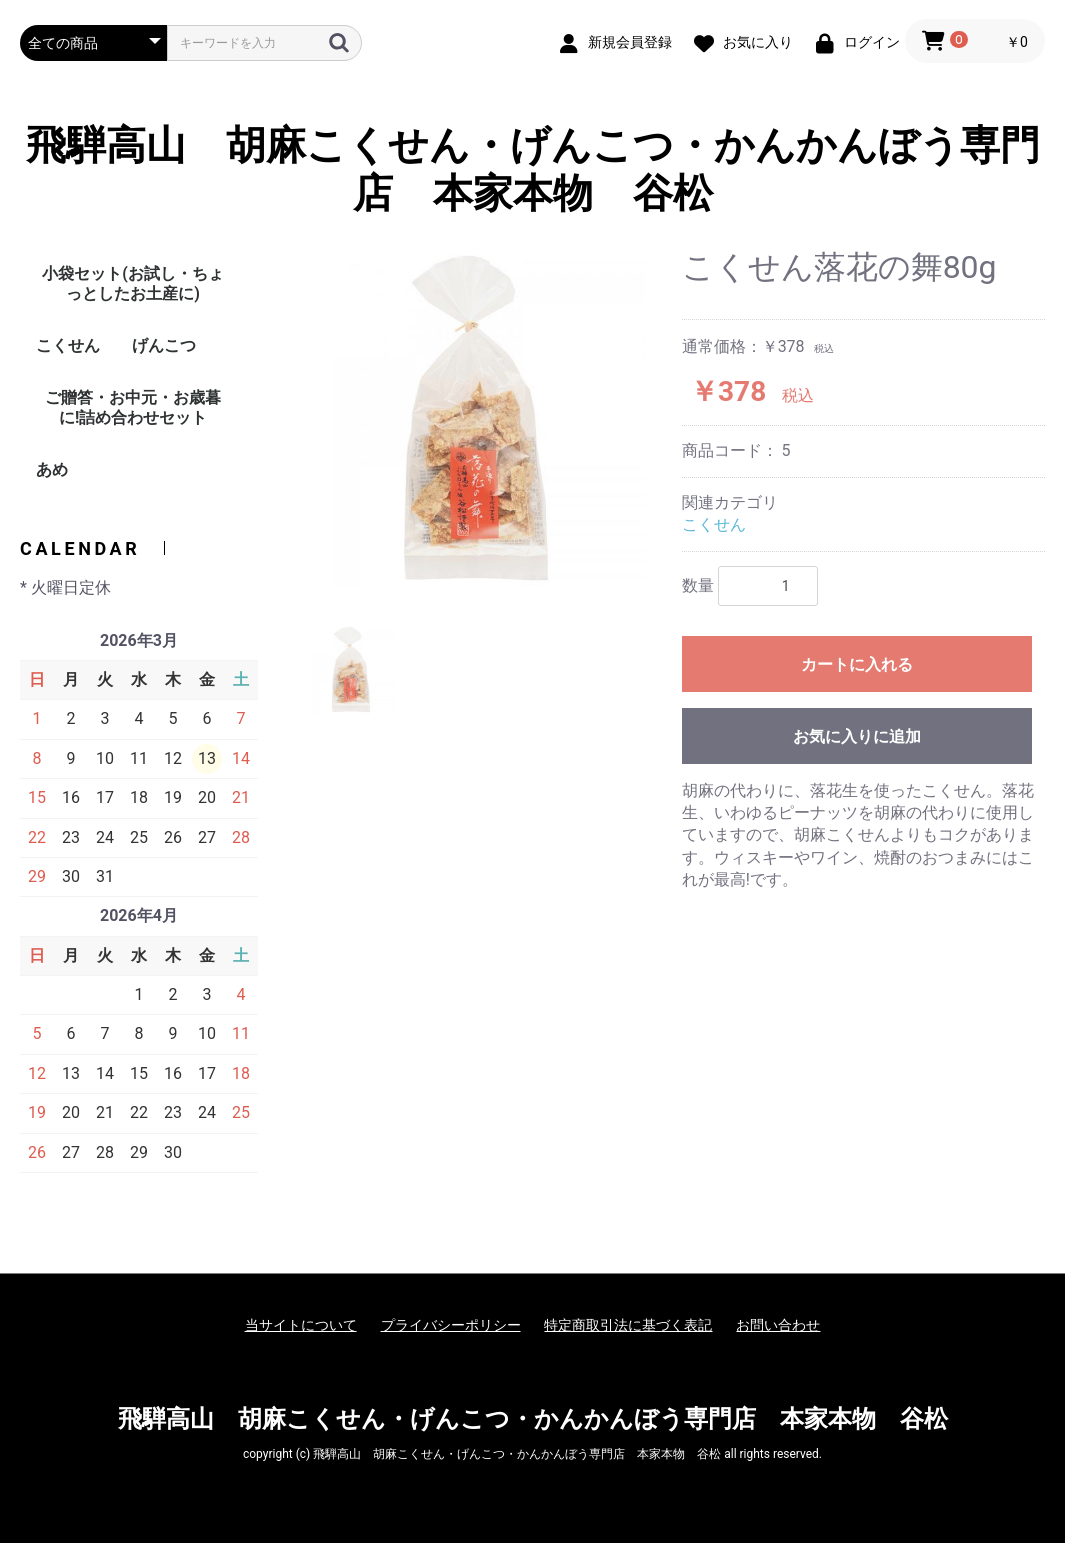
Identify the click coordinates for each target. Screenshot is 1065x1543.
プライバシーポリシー (451, 1325)
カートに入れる (857, 664)
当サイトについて (301, 1325)
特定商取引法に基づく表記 (628, 1325)
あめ (52, 469)
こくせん (68, 345)
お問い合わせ (778, 1325)
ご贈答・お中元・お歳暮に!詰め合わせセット (133, 407)
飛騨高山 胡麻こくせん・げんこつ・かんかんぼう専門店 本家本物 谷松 (533, 169)
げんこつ (164, 345)
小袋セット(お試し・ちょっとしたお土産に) (133, 283)
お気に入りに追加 (857, 736)
